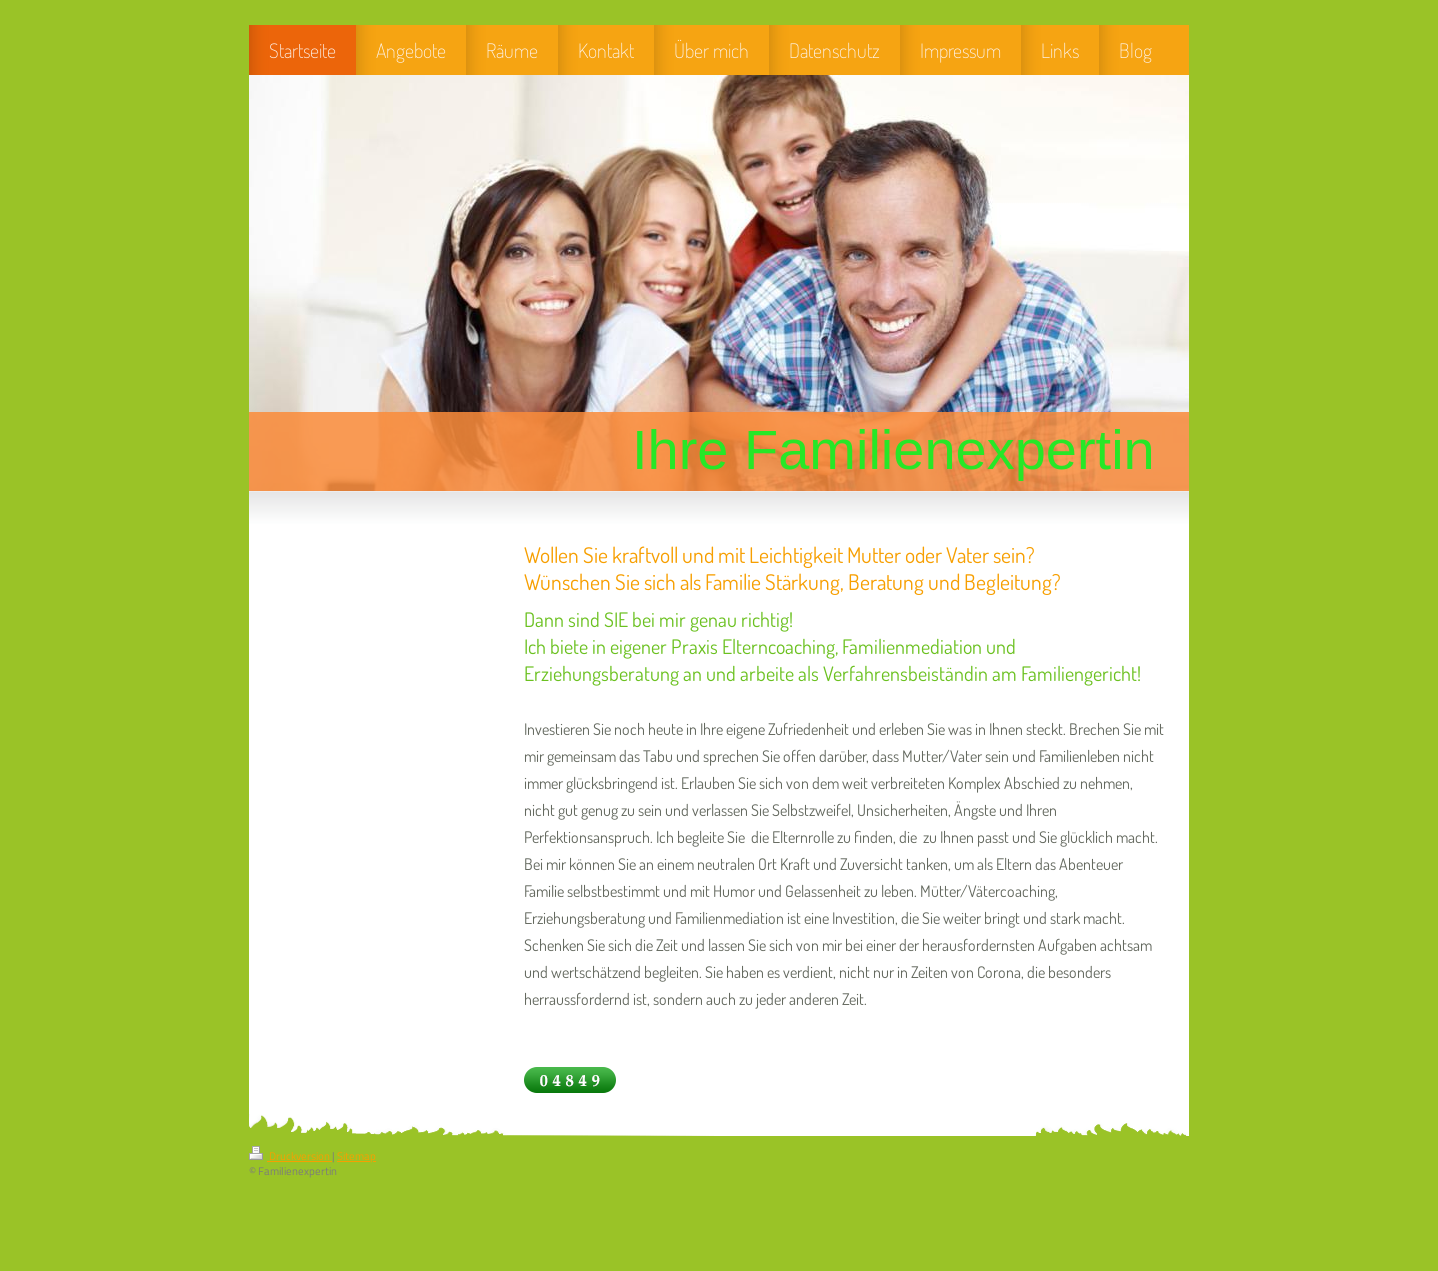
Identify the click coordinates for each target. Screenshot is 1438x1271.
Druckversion (290, 1156)
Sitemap (356, 1156)
